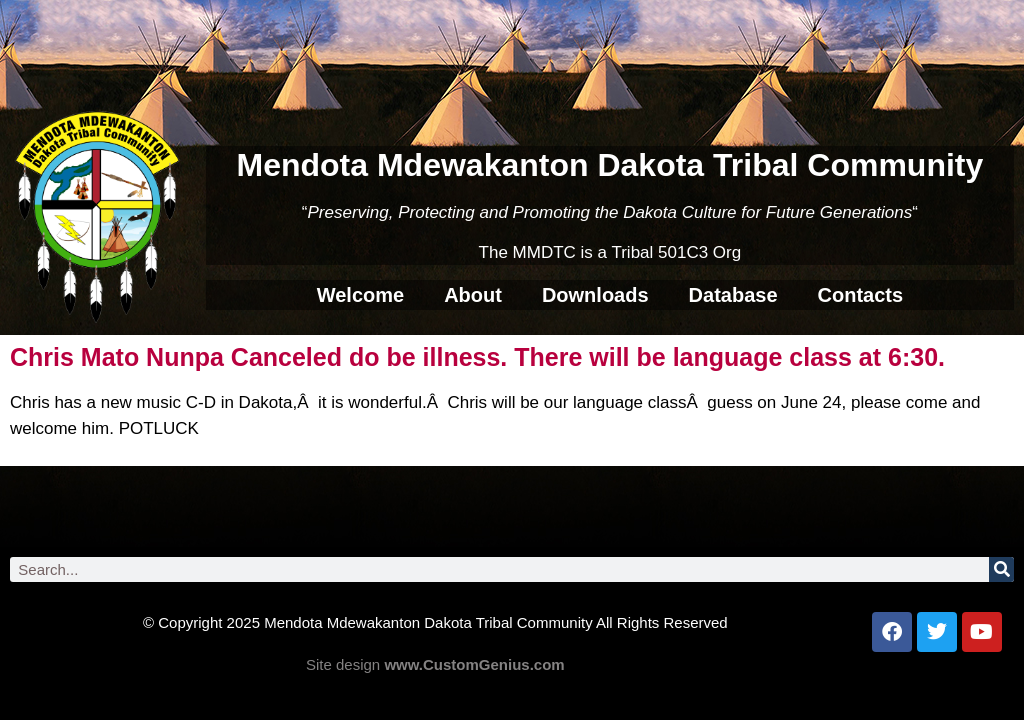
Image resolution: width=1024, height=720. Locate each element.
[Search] (1001, 569)
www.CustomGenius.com (474, 664)
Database (733, 295)
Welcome (360, 295)
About (473, 295)
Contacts (861, 295)
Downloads (595, 295)
